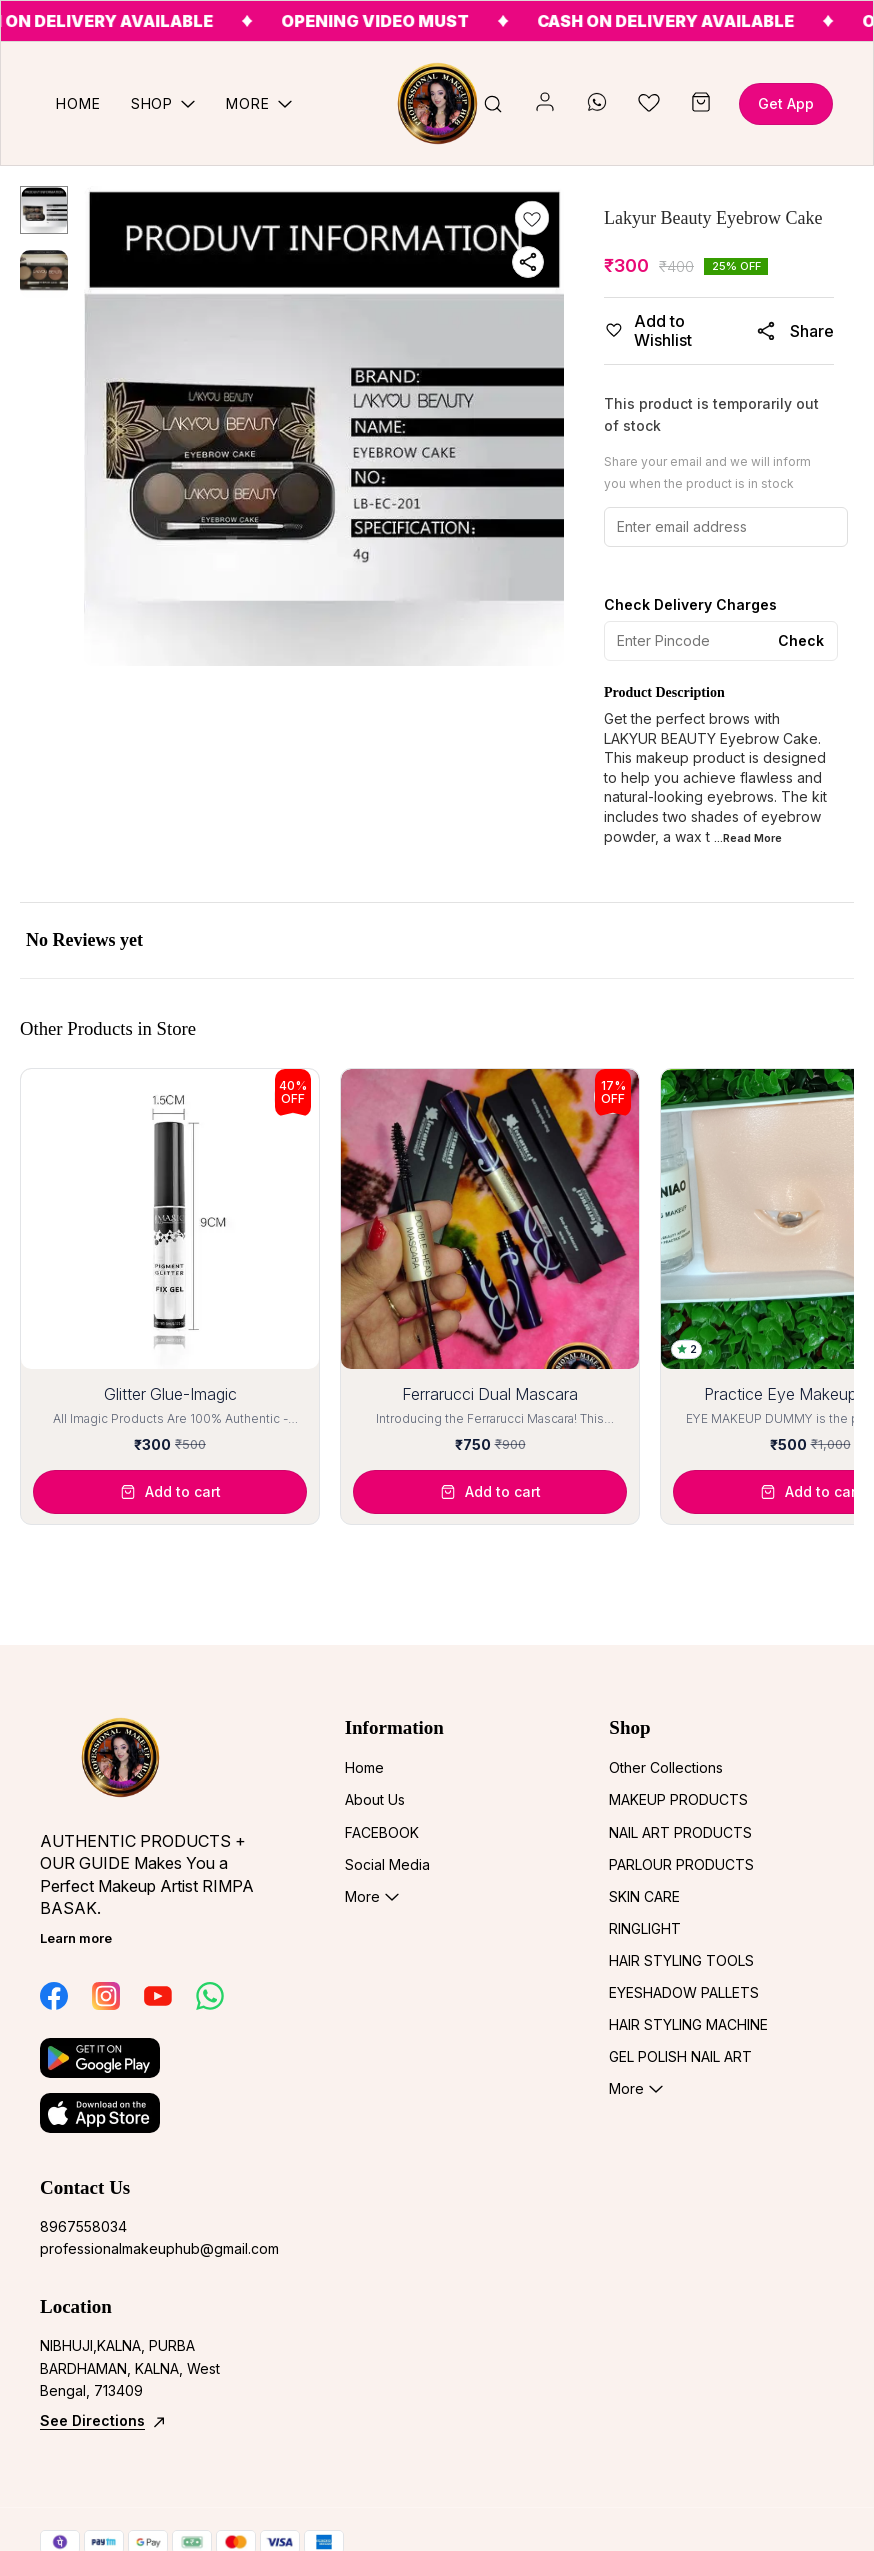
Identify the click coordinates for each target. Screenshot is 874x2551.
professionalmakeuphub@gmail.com (150, 2248)
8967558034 (83, 2226)
